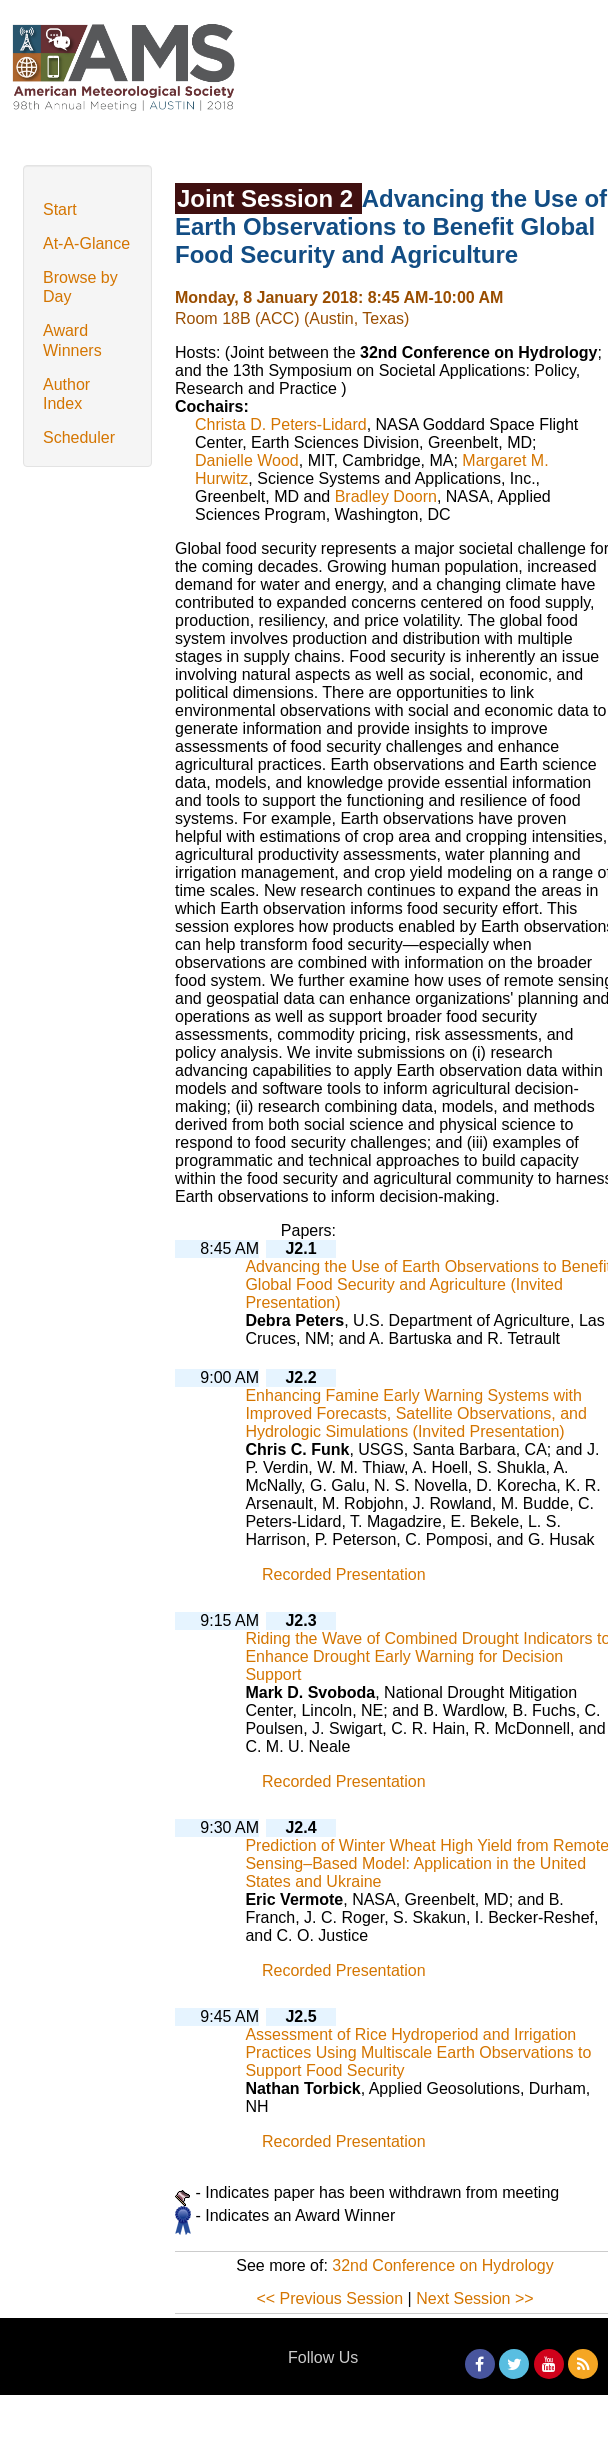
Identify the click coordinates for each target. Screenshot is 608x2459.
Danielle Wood (247, 460)
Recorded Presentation (344, 1574)
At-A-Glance (86, 243)
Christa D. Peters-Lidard (281, 424)
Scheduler (79, 437)
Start (60, 209)
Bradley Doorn (386, 496)
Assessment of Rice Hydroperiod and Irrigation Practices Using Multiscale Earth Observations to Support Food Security (418, 2052)
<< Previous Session (329, 2298)
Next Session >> (474, 2298)
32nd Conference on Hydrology (442, 2265)
